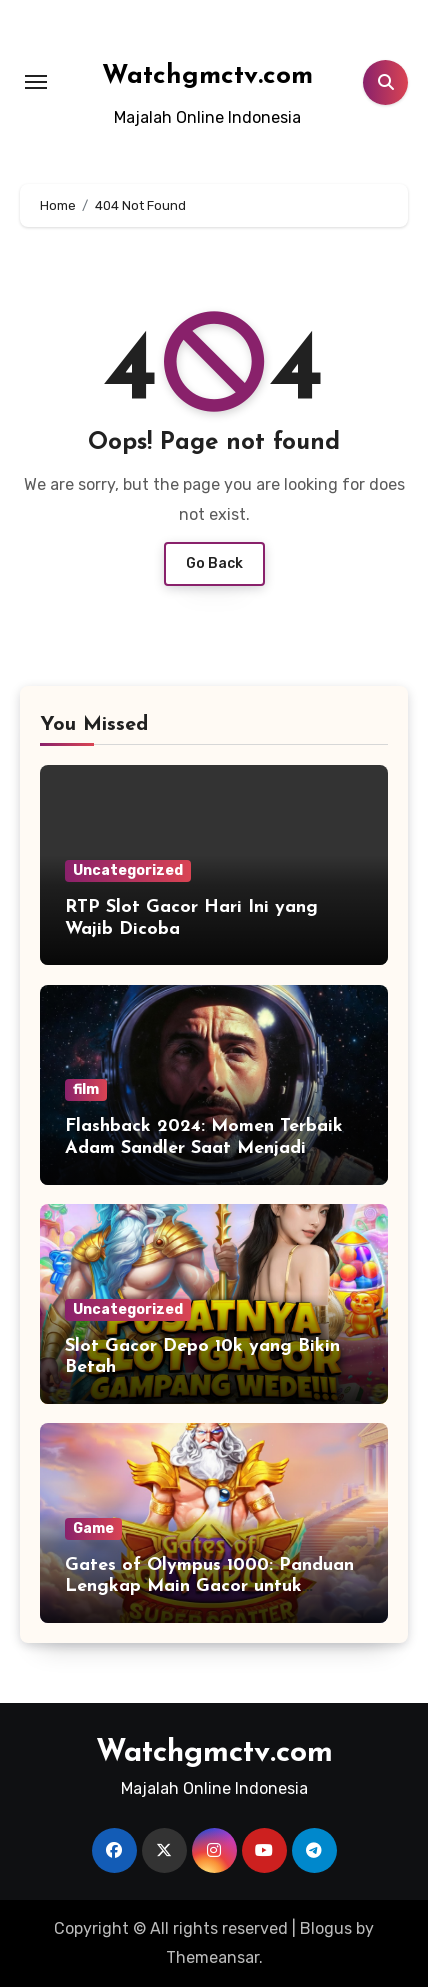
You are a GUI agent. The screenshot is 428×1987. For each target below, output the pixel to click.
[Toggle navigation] (36, 82)
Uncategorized (128, 870)
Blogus (326, 1928)
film (86, 1089)
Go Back (214, 563)
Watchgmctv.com (207, 76)
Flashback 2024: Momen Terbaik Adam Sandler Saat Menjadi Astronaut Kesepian (204, 1148)
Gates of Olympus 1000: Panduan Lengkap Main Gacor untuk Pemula (209, 1587)
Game (93, 1528)
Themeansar (212, 1957)
